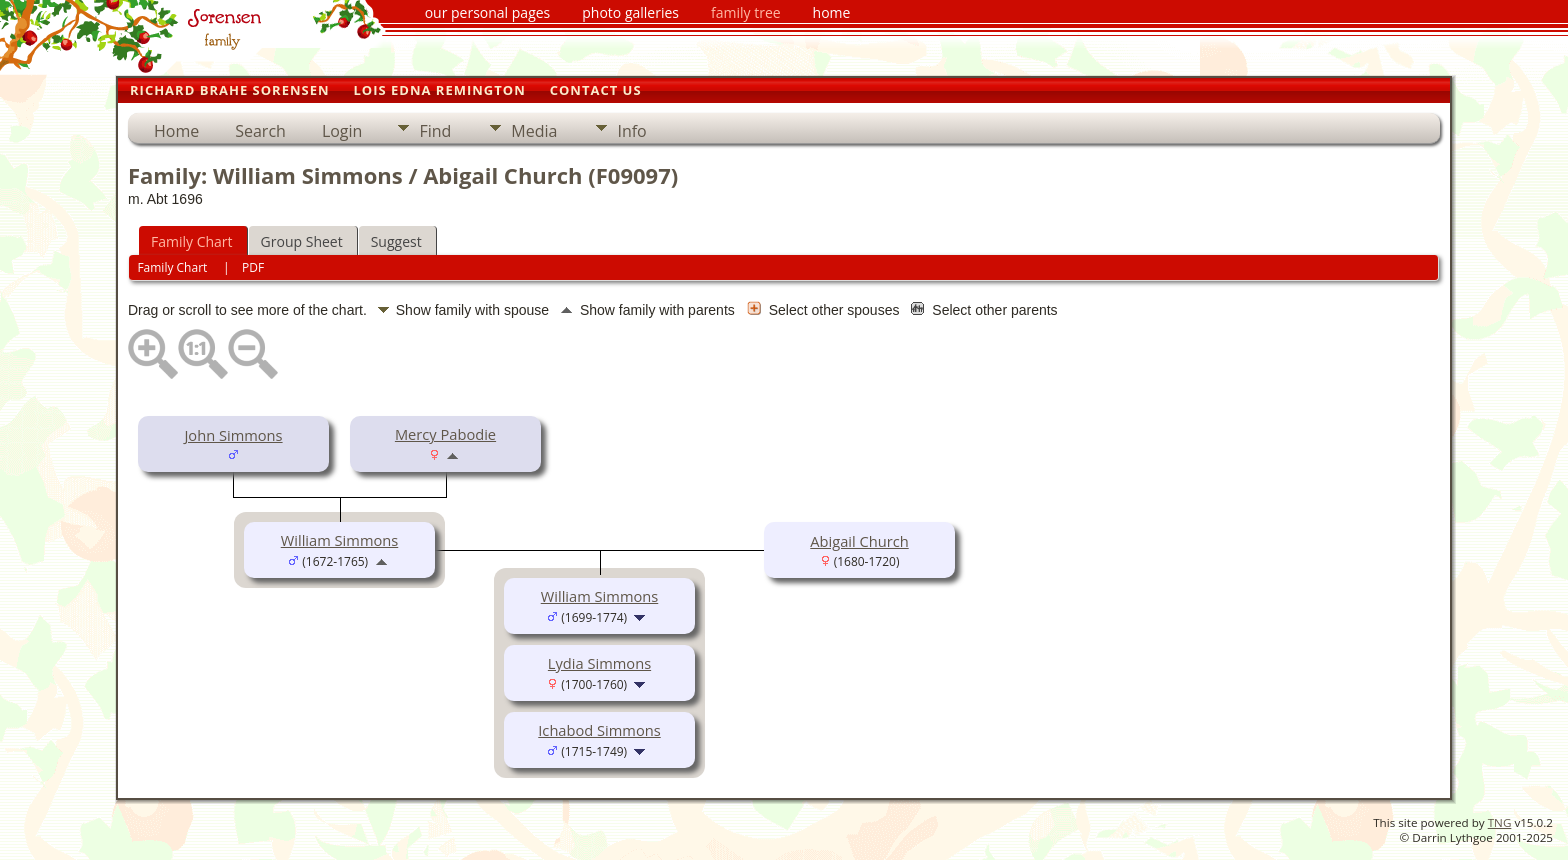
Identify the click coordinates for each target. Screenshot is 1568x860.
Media (534, 131)
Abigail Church (859, 541)
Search (260, 131)
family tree (746, 12)
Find (435, 131)
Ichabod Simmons (599, 730)
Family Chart (192, 241)
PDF (253, 267)
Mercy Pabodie (445, 434)
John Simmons (233, 435)
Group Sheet (302, 241)
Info (631, 131)
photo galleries (630, 12)
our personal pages (488, 12)
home (832, 12)
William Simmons (340, 540)
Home (176, 131)
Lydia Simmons (599, 663)
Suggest (396, 241)
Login (342, 131)
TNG (1500, 822)
